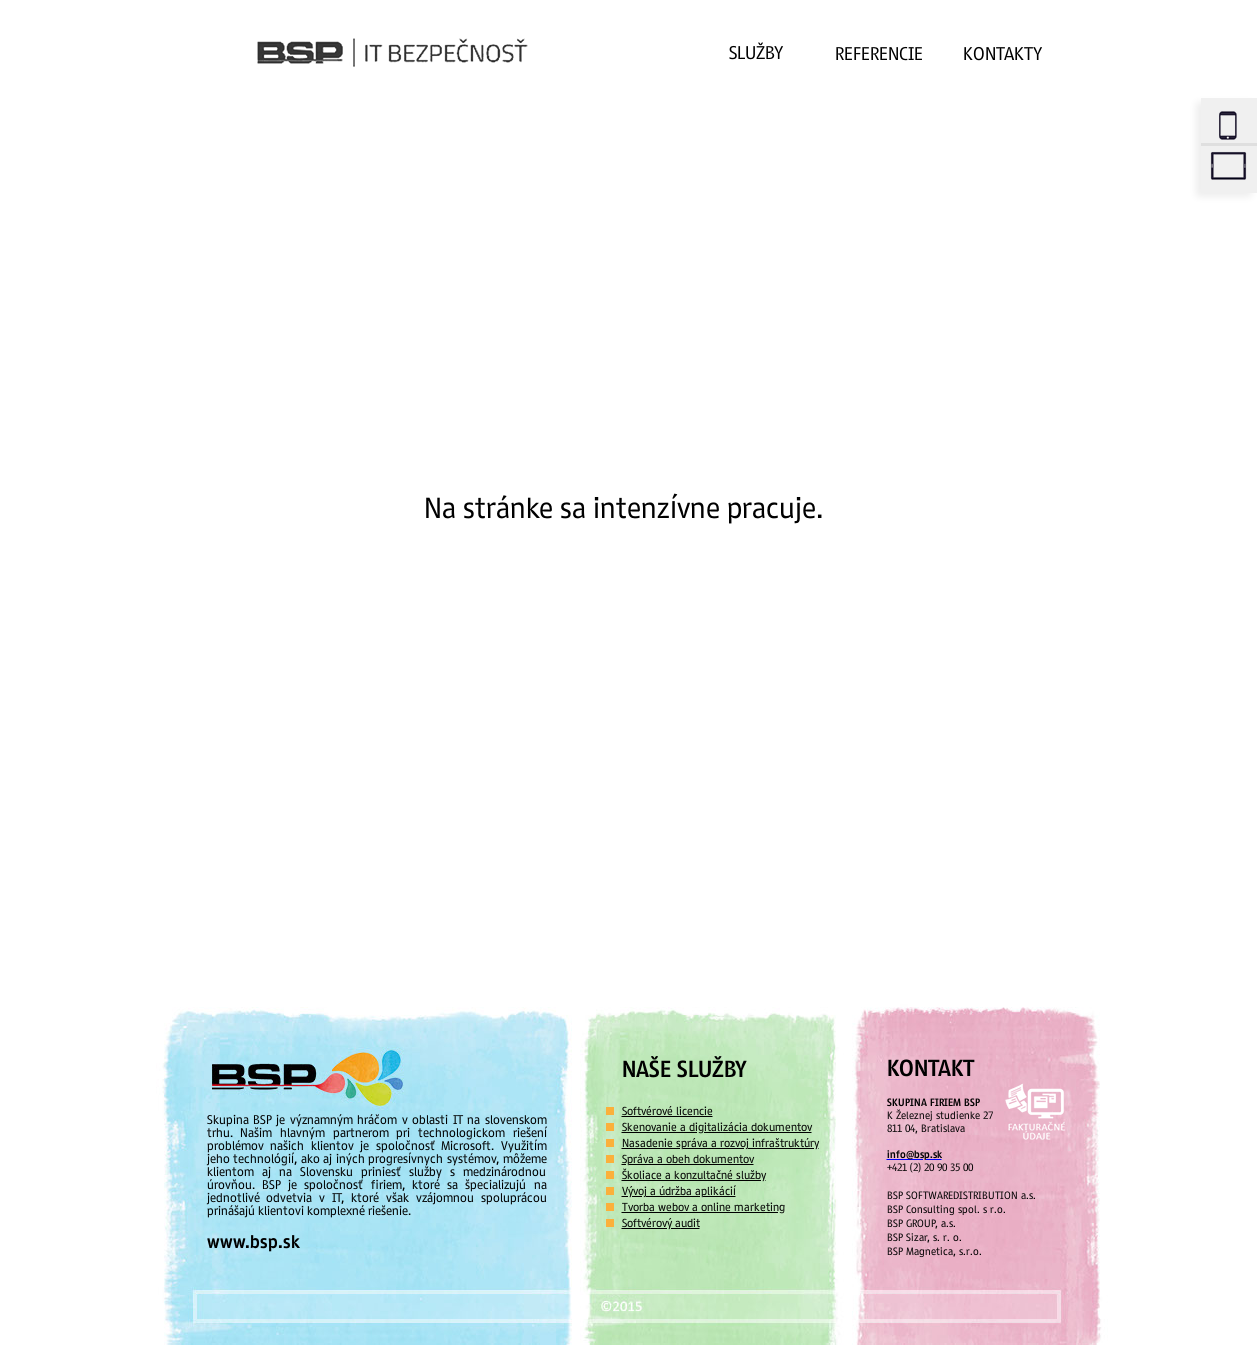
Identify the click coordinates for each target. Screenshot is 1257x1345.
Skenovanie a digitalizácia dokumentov (717, 1127)
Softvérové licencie (667, 1111)
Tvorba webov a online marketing (703, 1207)
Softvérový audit (661, 1223)
